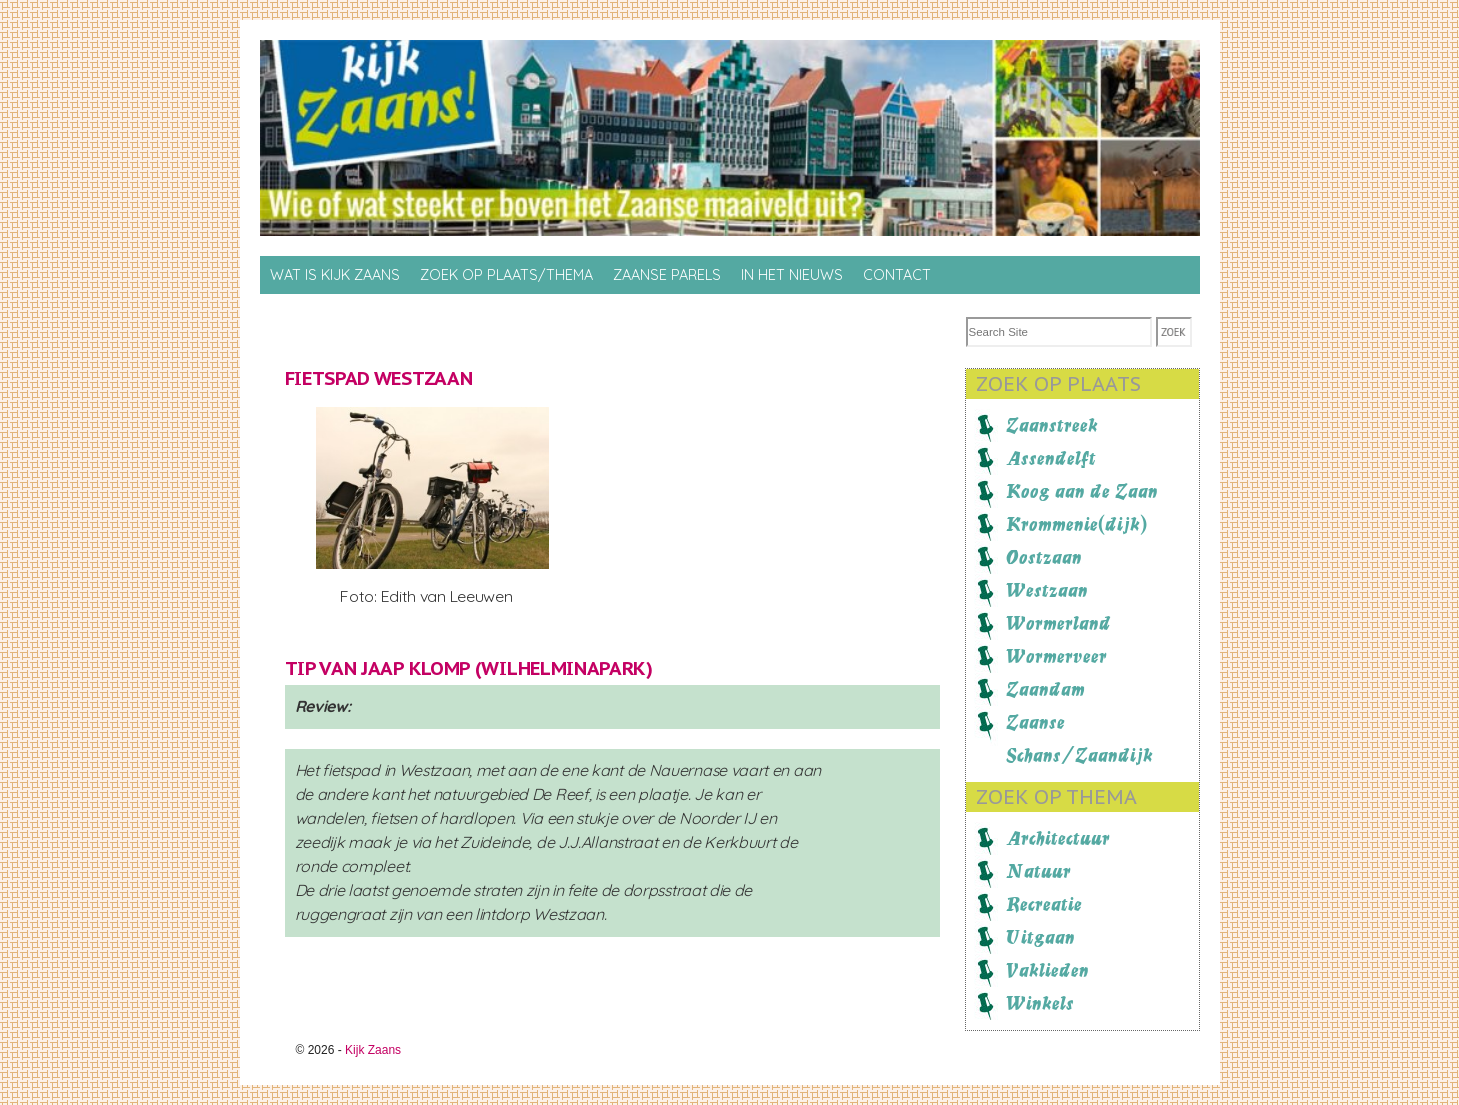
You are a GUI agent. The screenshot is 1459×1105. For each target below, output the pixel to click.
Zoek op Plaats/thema (506, 275)
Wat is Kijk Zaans (335, 275)
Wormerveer (1056, 656)
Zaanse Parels (667, 275)
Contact (897, 275)
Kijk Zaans (373, 1050)
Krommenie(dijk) (1076, 524)
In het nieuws (792, 275)
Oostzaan (1044, 557)
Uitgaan (1040, 937)
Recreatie (1044, 904)
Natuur (1038, 871)
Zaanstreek (1052, 425)
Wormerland (1058, 623)
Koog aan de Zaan (1082, 491)
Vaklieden (1047, 970)
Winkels (1040, 1003)
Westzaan (1047, 590)
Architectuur (1058, 838)
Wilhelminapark (563, 668)
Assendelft (1051, 458)
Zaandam (1045, 689)
